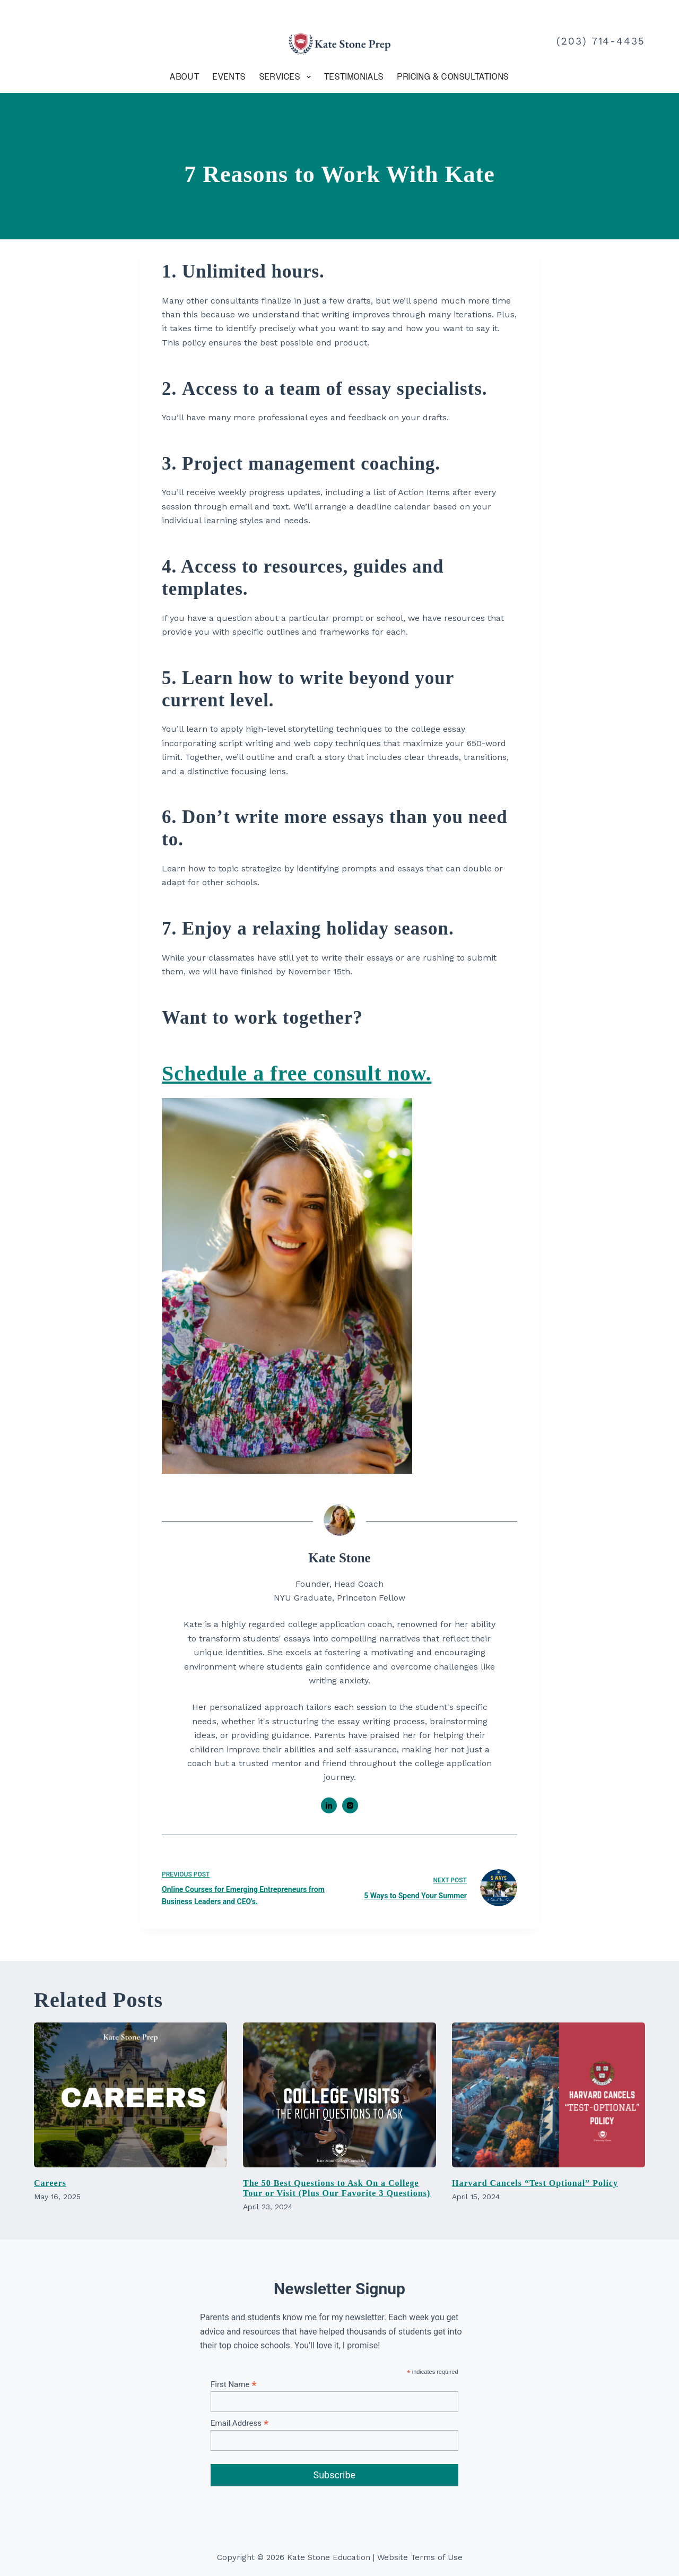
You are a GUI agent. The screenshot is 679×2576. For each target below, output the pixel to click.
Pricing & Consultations (453, 77)
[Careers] (130, 2094)
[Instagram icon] (350, 1805)
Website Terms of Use (420, 2557)
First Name (234, 2384)
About (184, 77)
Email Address (239, 2422)
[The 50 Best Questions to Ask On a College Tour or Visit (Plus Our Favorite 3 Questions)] (339, 2094)
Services (287, 77)
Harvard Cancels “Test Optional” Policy (535, 2183)
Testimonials (354, 77)
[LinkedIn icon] (329, 1805)
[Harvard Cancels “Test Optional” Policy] (548, 2094)
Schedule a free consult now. (296, 1073)
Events (229, 77)
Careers (50, 2183)
